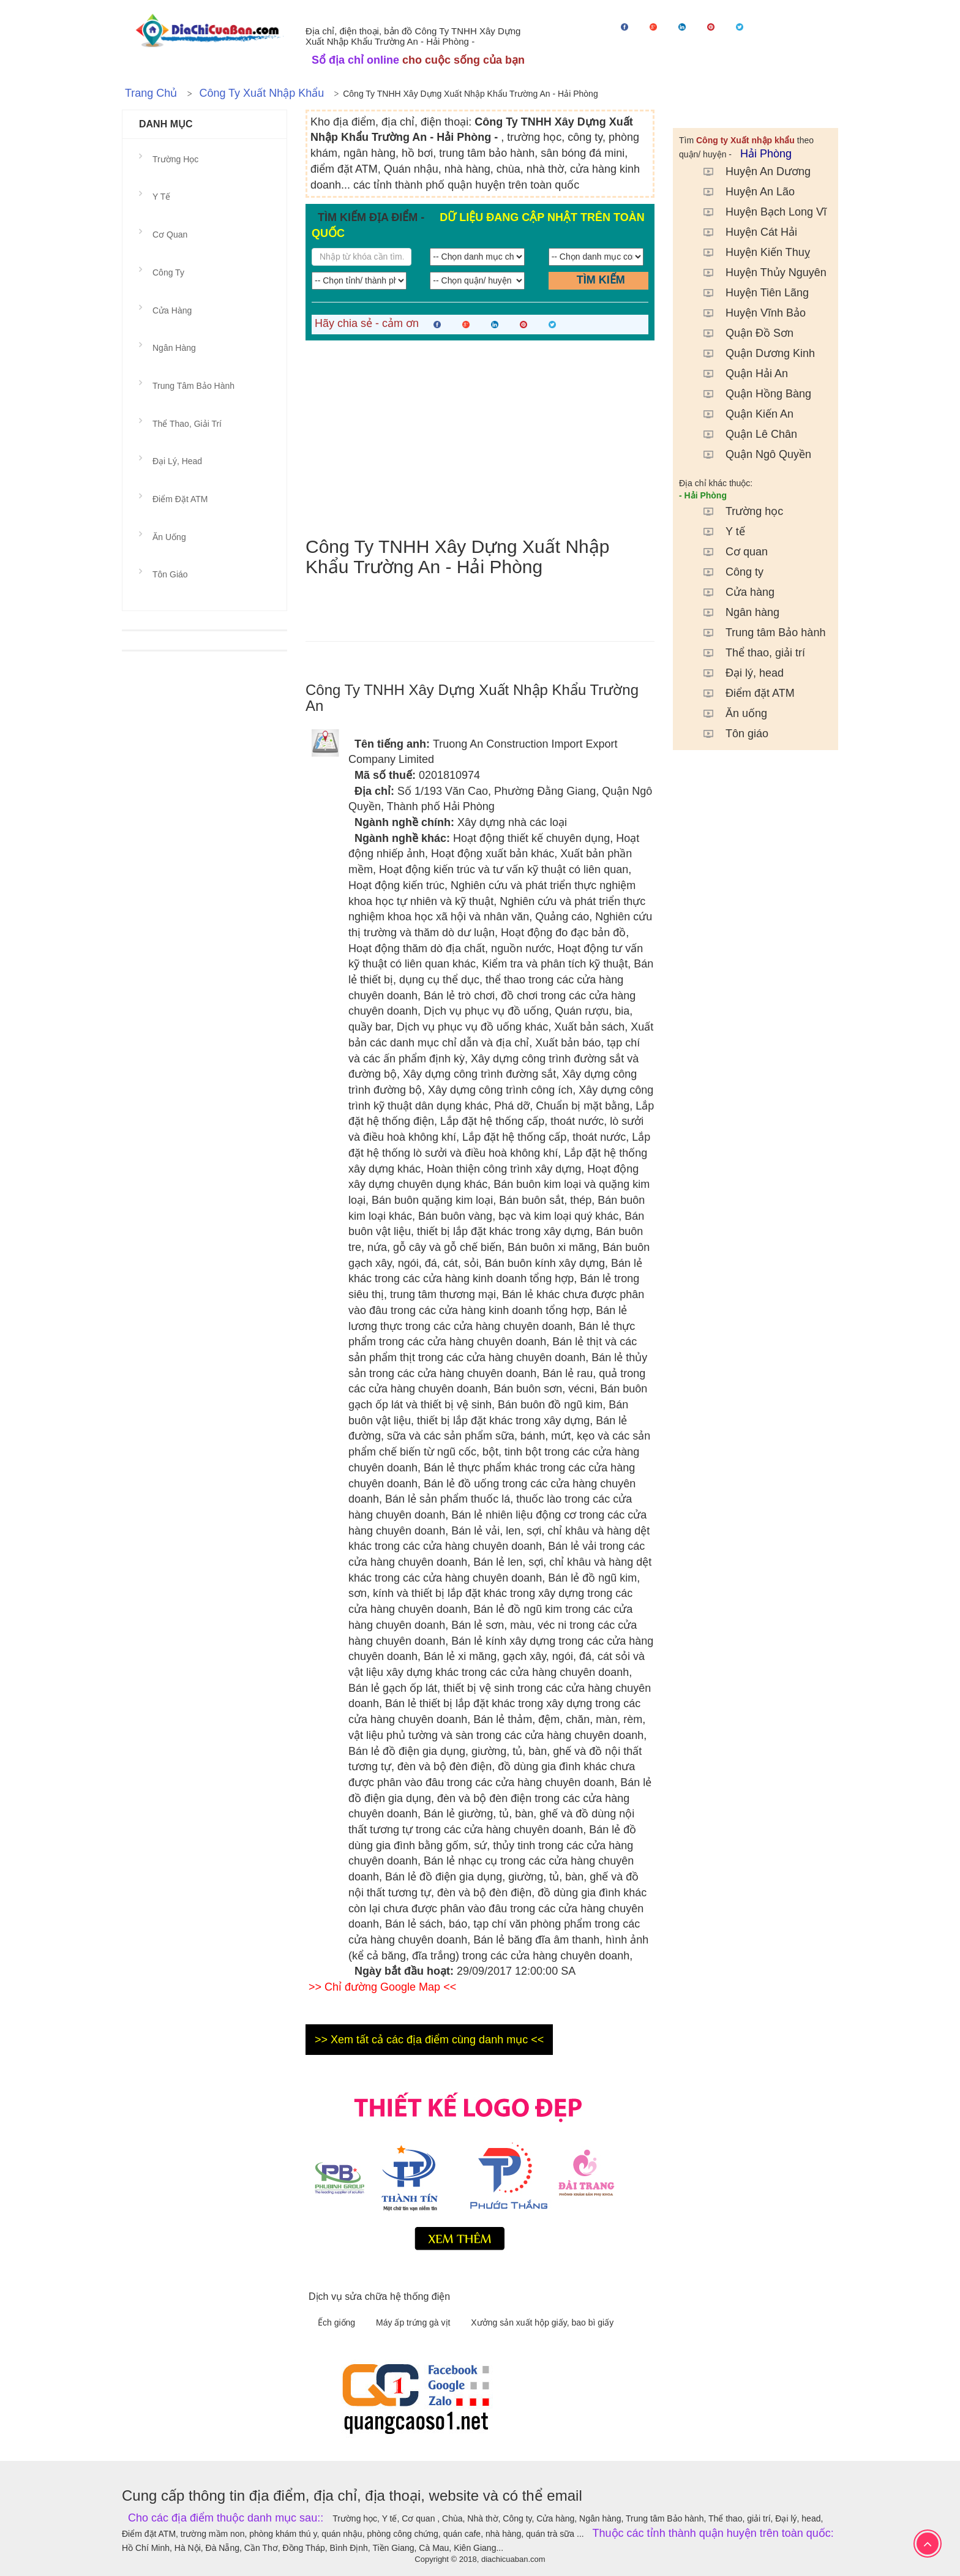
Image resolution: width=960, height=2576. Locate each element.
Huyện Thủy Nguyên (759, 272)
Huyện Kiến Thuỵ (750, 252)
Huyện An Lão (743, 191)
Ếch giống (338, 2322)
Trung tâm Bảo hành (758, 632)
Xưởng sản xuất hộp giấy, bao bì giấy (542, 2322)
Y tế (718, 531)
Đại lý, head (737, 673)
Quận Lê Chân (744, 434)
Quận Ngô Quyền (751, 454)
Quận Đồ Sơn (742, 333)
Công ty (727, 572)
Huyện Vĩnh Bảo (748, 313)
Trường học (737, 511)
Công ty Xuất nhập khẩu (261, 93)
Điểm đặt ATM (743, 693)
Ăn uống (729, 713)
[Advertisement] (480, 438)
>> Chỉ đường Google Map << (382, 1987)
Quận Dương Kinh (753, 353)
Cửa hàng (732, 592)
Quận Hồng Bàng (751, 394)
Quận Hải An (739, 373)
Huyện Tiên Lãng (750, 293)
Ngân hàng (735, 612)
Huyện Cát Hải (744, 232)
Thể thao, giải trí (748, 653)
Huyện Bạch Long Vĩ (759, 212)
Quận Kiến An (742, 414)
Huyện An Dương (751, 171)
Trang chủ (151, 93)
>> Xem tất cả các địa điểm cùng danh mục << (429, 2039)
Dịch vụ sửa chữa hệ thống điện (379, 2296)
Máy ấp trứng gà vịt (414, 2322)
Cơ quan (729, 552)
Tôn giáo (729, 733)
